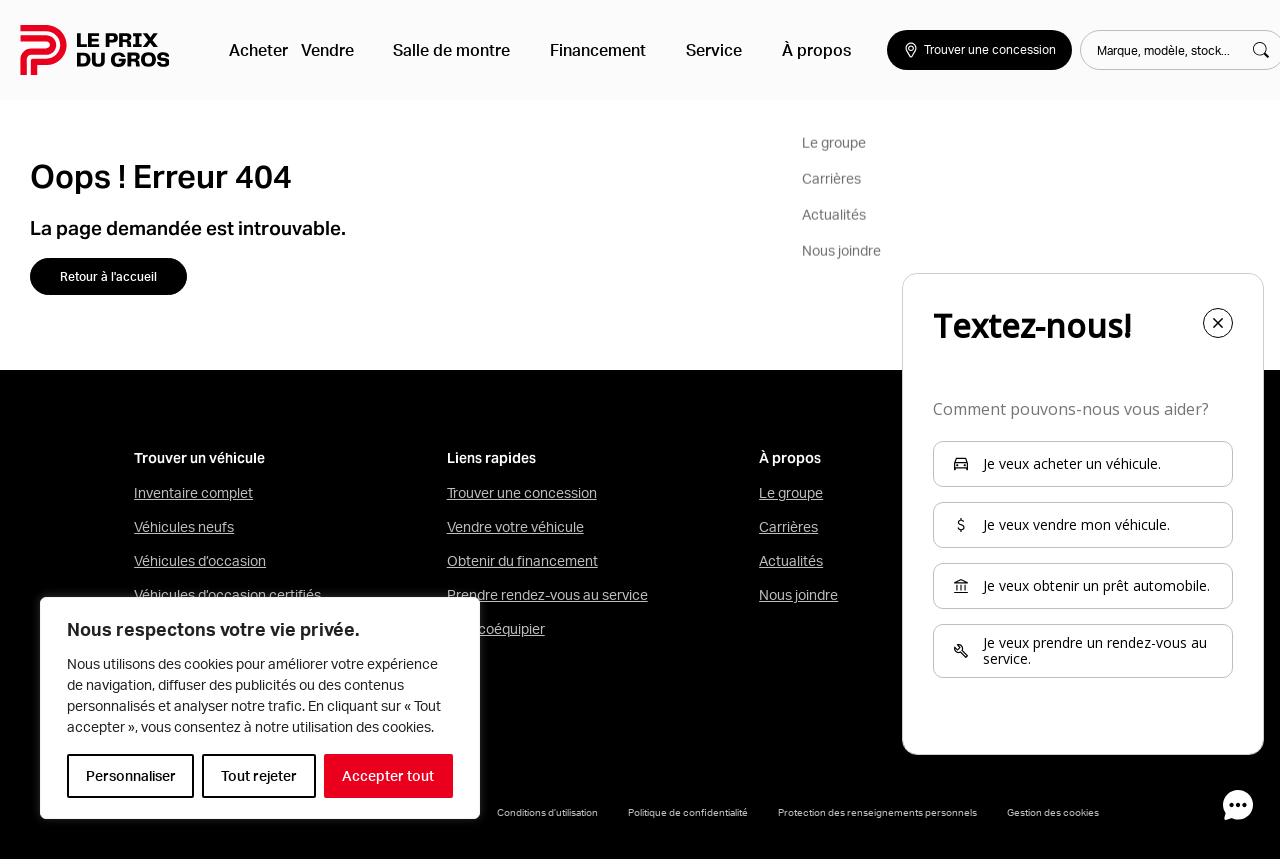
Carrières (788, 527)
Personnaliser (131, 776)
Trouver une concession (522, 493)
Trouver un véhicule (199, 458)
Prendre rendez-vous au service (547, 595)
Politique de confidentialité (688, 812)
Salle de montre (450, 50)
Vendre (341, 50)
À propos (767, 50)
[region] (260, 708)
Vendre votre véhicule (515, 527)
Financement (581, 50)
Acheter (261, 50)
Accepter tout (388, 776)
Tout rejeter (259, 776)
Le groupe (791, 493)
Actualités (791, 561)
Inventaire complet (193, 493)
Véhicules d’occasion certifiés (227, 595)
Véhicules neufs (184, 527)
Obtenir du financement (522, 561)
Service (681, 50)
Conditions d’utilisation (547, 812)
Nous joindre (798, 595)
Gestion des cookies (1053, 812)
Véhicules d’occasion (200, 561)
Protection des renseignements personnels (877, 812)
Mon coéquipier (496, 629)
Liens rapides (491, 458)
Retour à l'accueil (108, 276)
